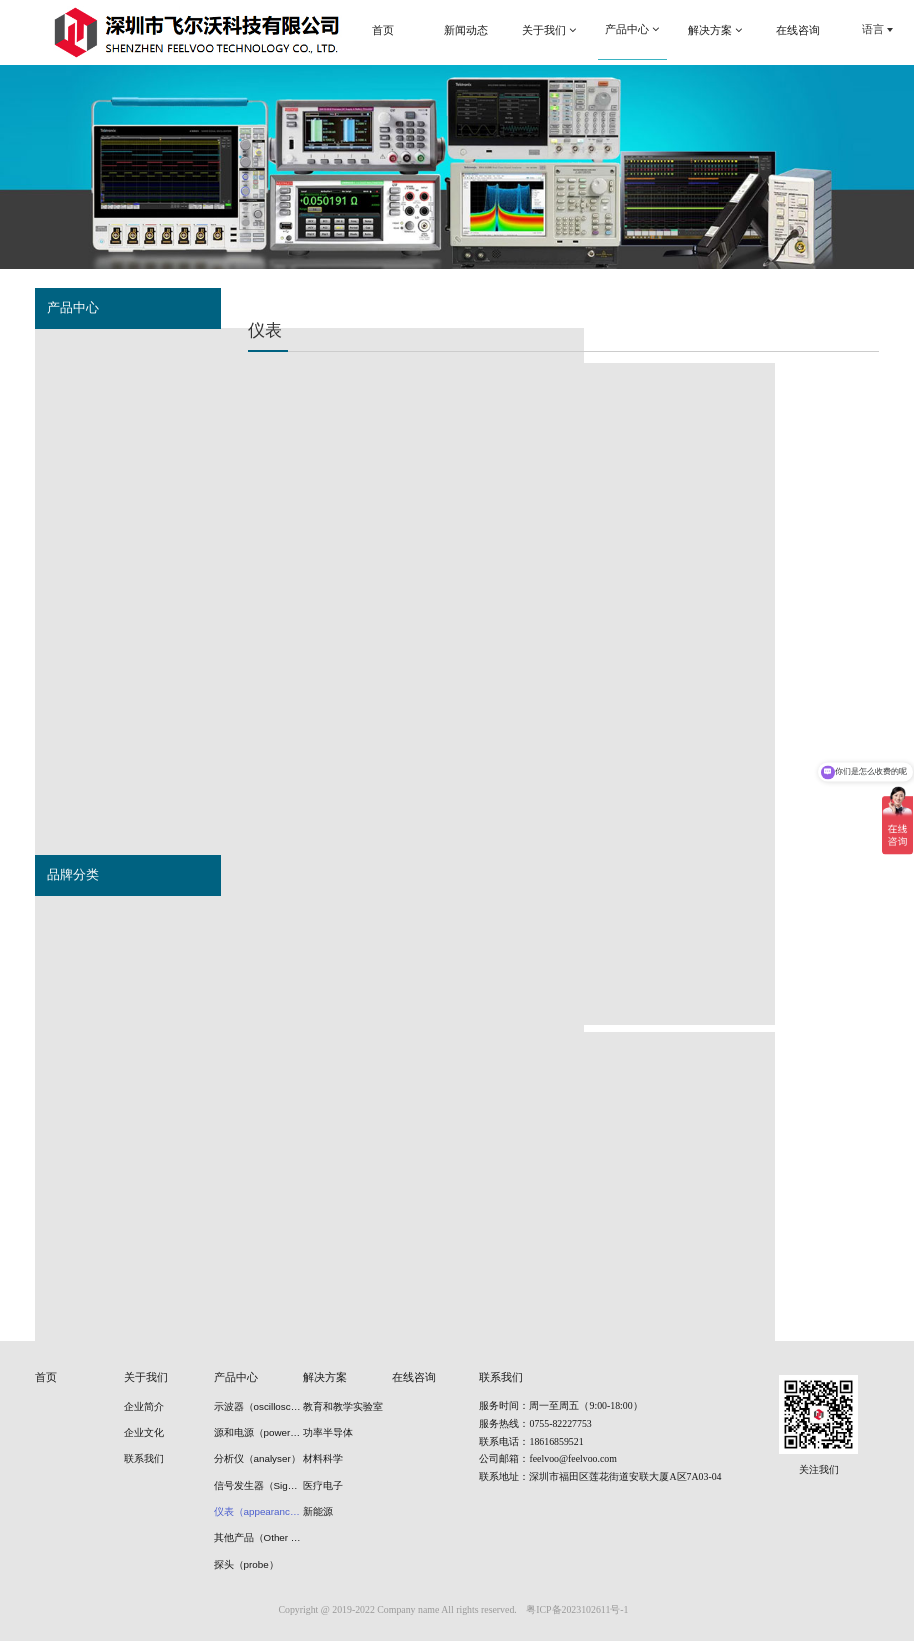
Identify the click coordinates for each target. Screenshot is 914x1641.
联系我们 (144, 1458)
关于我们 (146, 1377)
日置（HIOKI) (81, 1077)
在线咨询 (414, 1377)
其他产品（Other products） (118, 630)
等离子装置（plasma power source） (140, 790)
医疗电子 (323, 1485)
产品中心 (236, 1377)
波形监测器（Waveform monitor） (132, 550)
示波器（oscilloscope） (106, 349)
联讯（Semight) (87, 1157)
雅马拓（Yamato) (91, 1197)
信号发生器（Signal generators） (130, 510)
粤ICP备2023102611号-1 (577, 1609)
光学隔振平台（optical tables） (125, 750)
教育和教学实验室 (343, 1406)
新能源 (318, 1511)
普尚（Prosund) (87, 997)
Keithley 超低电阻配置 (565, 521)
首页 (46, 1377)
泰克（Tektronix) (89, 916)
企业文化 (144, 1432)
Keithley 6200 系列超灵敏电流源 (352, 723)
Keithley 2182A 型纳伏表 (565, 723)
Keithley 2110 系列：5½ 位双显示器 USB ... (778, 731)
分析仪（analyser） (96, 470)
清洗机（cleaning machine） (119, 830)
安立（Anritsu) (84, 1237)
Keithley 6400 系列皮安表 (352, 521)
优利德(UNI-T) (83, 1117)
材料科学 (323, 1458)
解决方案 (325, 1377)
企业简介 (144, 1406)
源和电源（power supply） (114, 389)
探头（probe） (84, 670)
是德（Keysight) (88, 956)
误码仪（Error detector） (110, 429)
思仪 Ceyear (78, 1037)
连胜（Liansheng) (92, 1277)
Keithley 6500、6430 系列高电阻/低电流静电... (778, 529)
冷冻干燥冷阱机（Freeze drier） (128, 710)
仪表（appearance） (99, 590)
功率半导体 (328, 1432)
